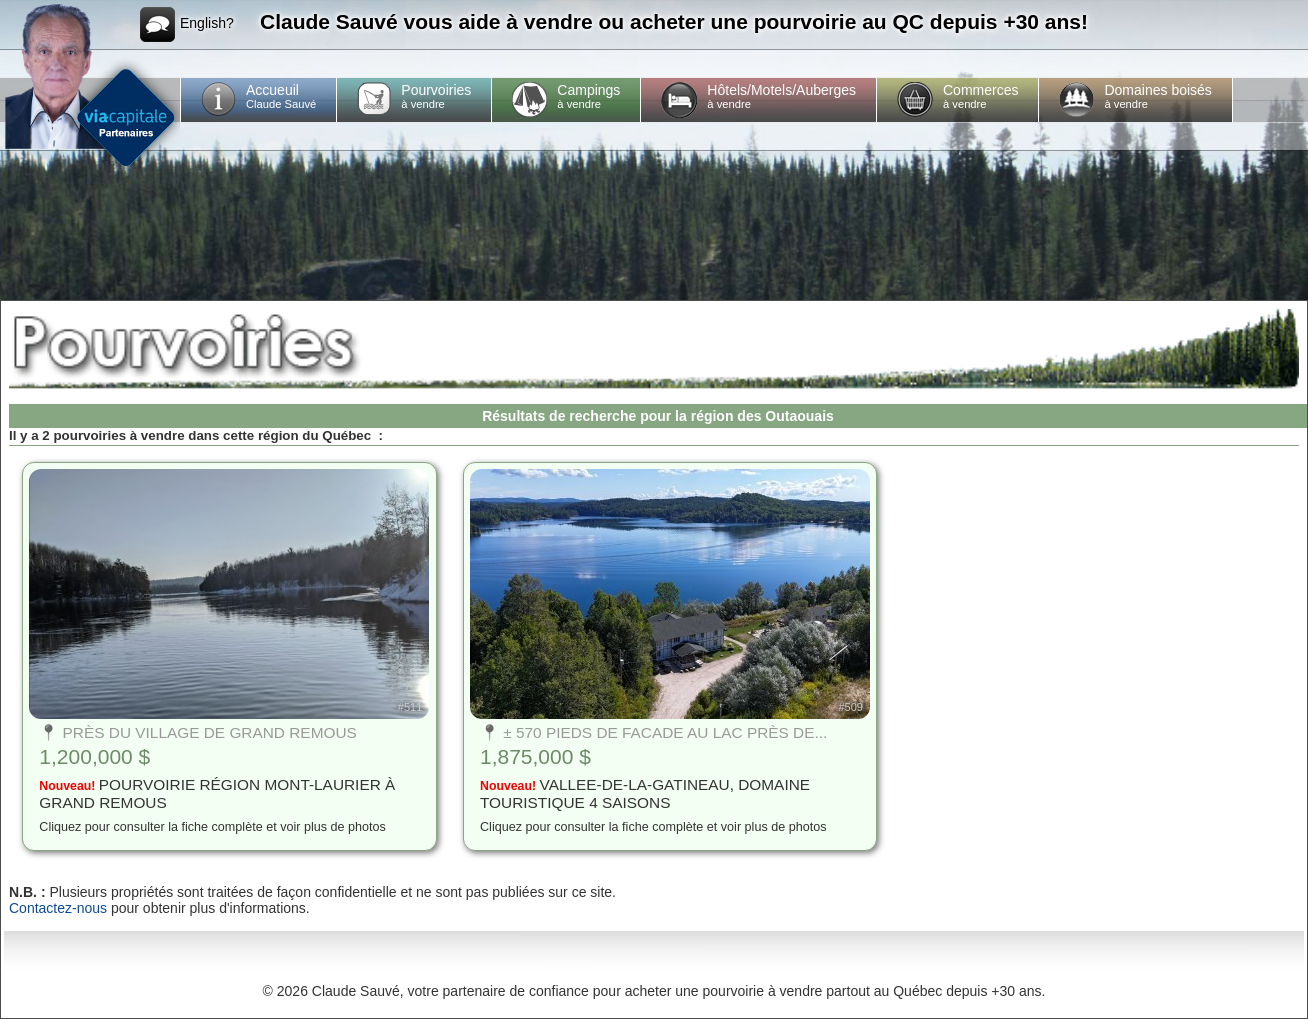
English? (187, 24)
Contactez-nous (58, 908)
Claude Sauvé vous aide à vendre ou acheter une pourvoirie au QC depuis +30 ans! (674, 21)
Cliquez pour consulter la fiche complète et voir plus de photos (212, 827)
